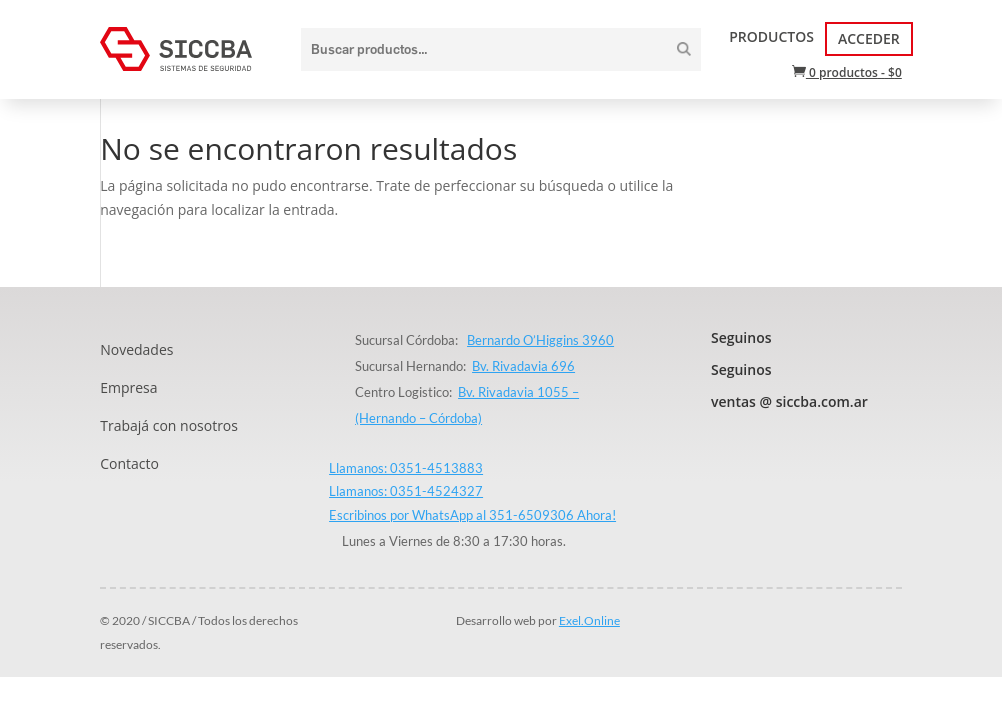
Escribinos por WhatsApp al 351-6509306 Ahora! (472, 515)
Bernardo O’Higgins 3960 (540, 340)
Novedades (136, 349)
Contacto (129, 463)
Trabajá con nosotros (169, 425)
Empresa (128, 387)
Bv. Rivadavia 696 (523, 366)
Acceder (869, 38)
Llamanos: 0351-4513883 (406, 468)
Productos (771, 36)
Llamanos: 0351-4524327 (406, 491)
